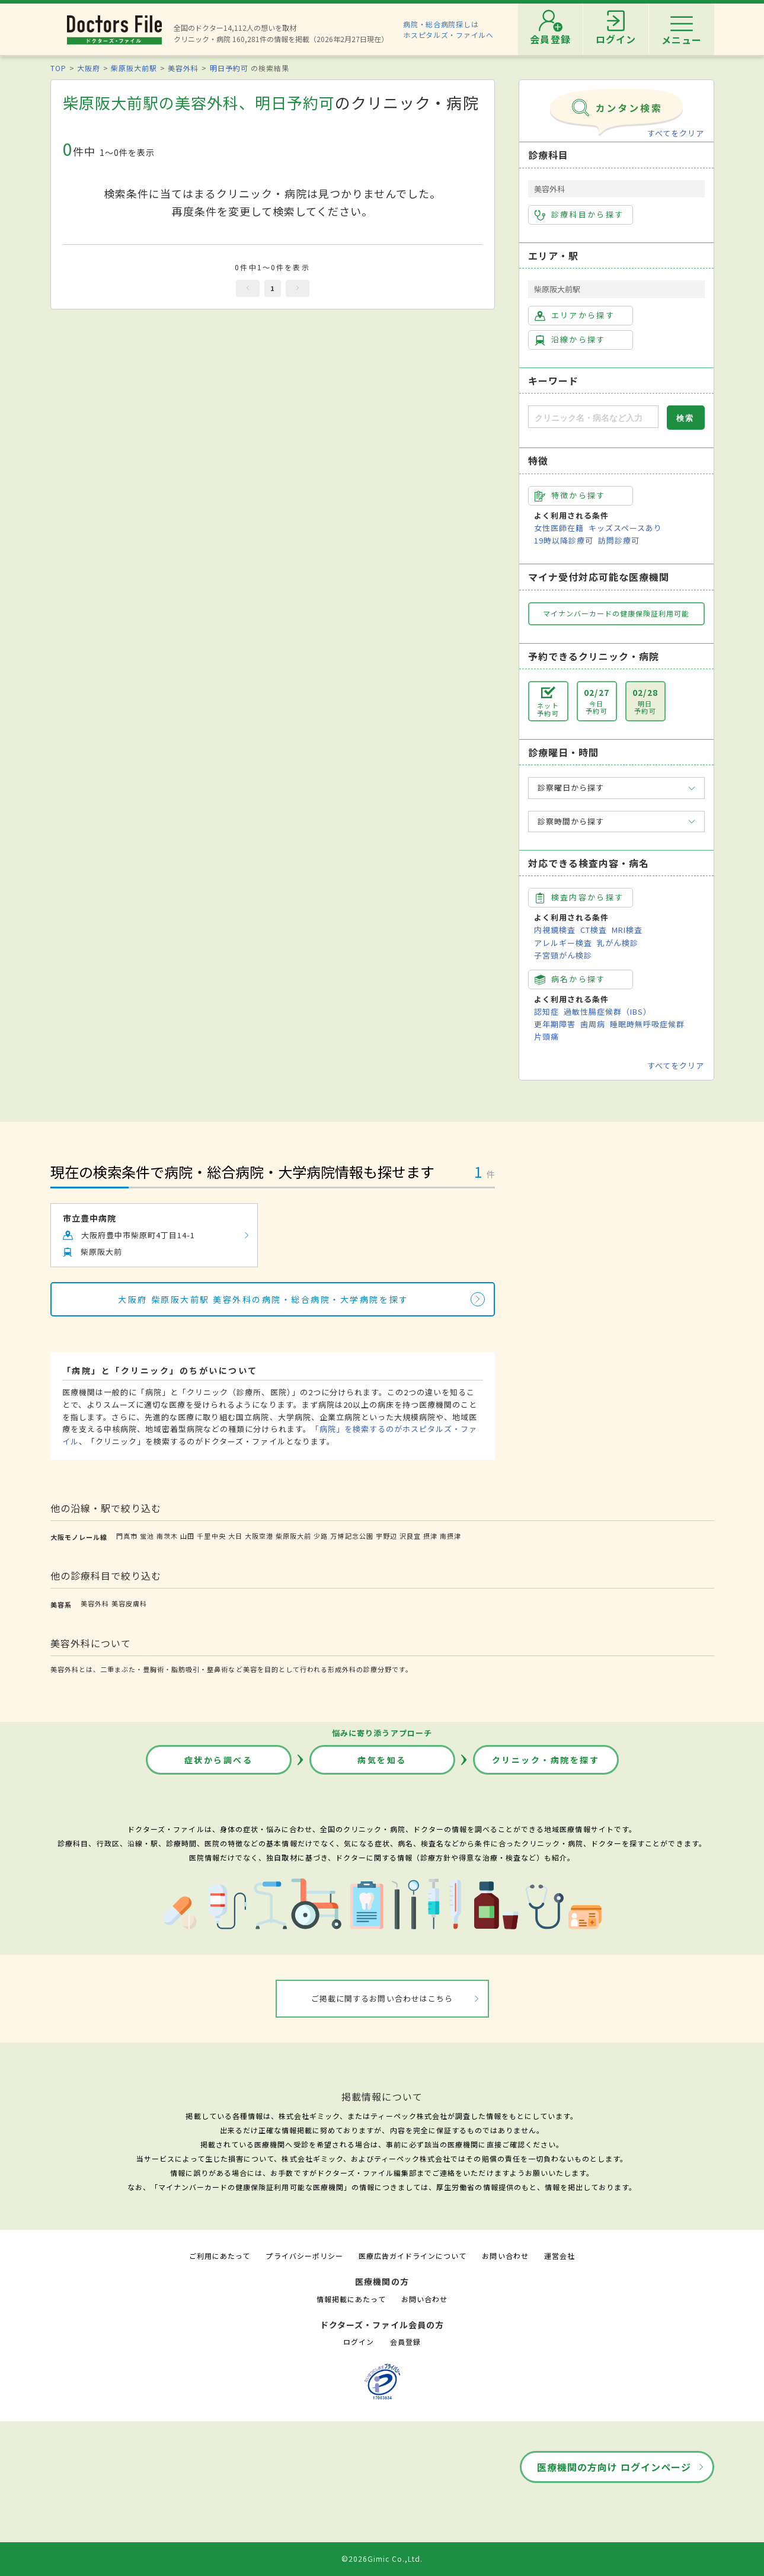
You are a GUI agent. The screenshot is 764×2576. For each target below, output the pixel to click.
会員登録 (405, 2342)
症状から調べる (218, 1760)
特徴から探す (570, 495)
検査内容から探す (579, 897)
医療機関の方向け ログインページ (614, 2467)
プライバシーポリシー (304, 2256)
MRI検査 (627, 929)
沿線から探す (570, 340)
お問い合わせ (505, 2256)
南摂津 (450, 1536)
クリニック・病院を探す (546, 1760)
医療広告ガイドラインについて (413, 2256)
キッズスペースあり (625, 527)
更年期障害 (555, 1024)
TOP (58, 68)
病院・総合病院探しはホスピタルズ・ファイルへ (448, 29)
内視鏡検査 (555, 929)
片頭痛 (546, 1036)
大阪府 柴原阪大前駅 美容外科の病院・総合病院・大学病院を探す (263, 1299)
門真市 (127, 1536)
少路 (321, 1536)
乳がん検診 (617, 942)
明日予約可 (229, 68)
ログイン (358, 2342)
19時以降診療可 (563, 540)
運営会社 (559, 2256)
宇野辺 (386, 1536)
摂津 (430, 1536)
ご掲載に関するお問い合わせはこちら (382, 1998)
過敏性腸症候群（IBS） (607, 1011)
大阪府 (88, 68)
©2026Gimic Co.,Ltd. (382, 2558)
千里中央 (211, 1536)
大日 (235, 1536)
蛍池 (147, 1536)
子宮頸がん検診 (563, 955)
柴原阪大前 (293, 1536)
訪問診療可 (619, 540)
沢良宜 (410, 1536)
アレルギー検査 (563, 942)
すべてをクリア (675, 133)
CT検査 (593, 929)
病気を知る (382, 1760)
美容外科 (183, 68)
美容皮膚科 (129, 1603)
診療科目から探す (579, 214)
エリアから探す (575, 315)
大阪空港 (259, 1536)
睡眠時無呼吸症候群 (647, 1024)
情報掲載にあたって (351, 2299)
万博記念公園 (351, 1536)
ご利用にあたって (219, 2256)
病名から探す (570, 979)
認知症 (546, 1011)
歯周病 (592, 1024)
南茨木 (167, 1536)
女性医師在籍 (559, 527)
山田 (187, 1536)
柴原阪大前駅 (134, 68)
